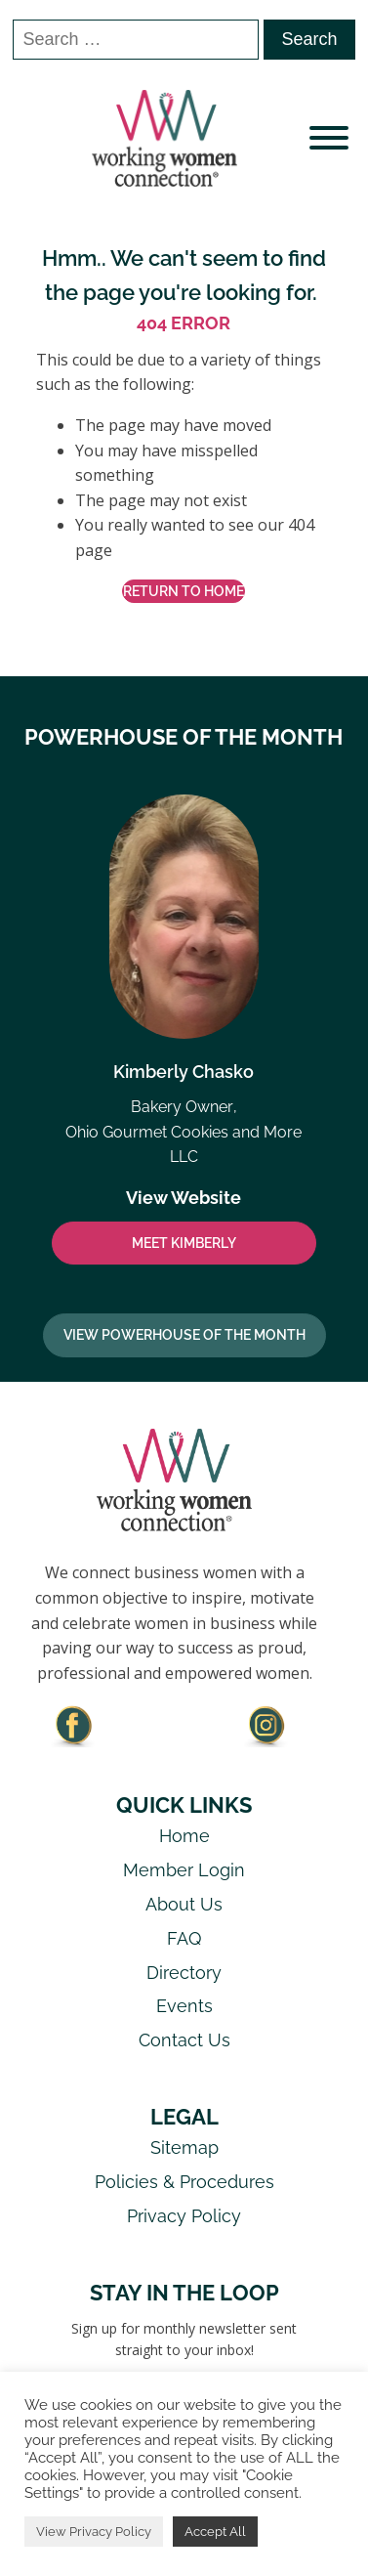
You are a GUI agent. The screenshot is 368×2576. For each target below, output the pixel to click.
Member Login (184, 1870)
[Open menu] (328, 138)
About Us (184, 1904)
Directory (184, 1972)
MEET (184, 1243)
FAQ (184, 1938)
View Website (183, 1197)
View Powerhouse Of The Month (184, 1335)
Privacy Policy (184, 2216)
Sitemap (184, 2147)
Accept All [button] (215, 2531)
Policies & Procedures (184, 2181)
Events (184, 2006)
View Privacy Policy (93, 2531)
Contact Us (184, 2040)
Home (184, 1835)
